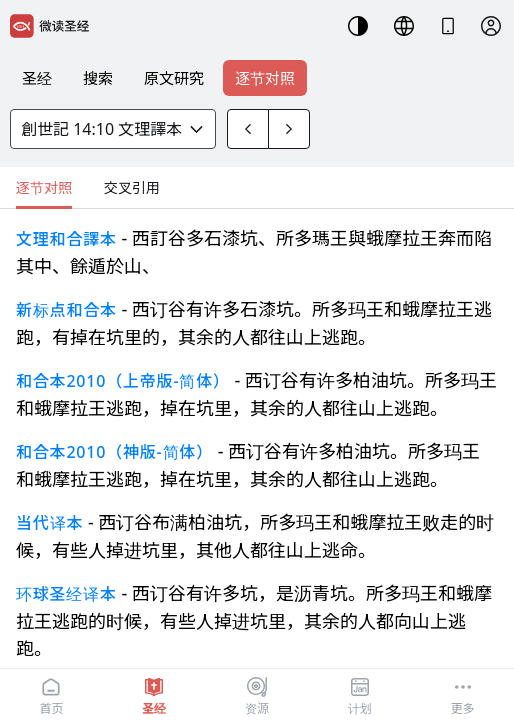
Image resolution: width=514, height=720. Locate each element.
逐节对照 (265, 78)
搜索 (98, 78)
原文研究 (174, 78)
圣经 (37, 78)
